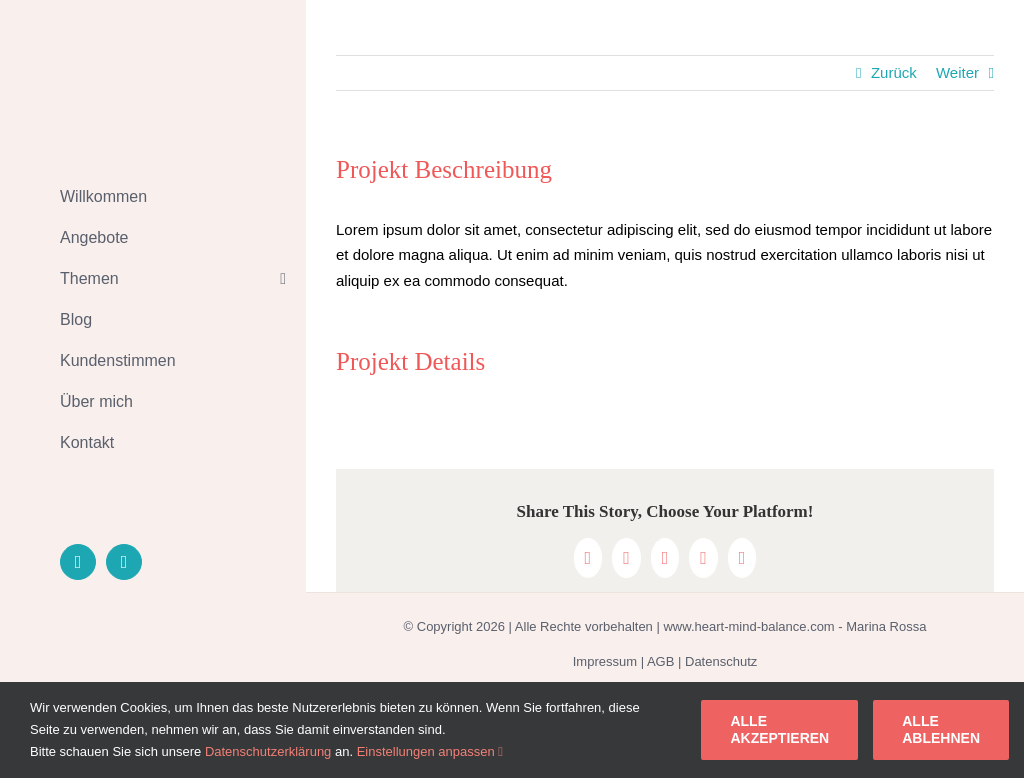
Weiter (957, 72)
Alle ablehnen (941, 729)
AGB (660, 661)
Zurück (894, 72)
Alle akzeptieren (779, 729)
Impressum (605, 661)
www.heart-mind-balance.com (748, 626)
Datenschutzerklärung (268, 751)
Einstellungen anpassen (430, 751)
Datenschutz (721, 661)
